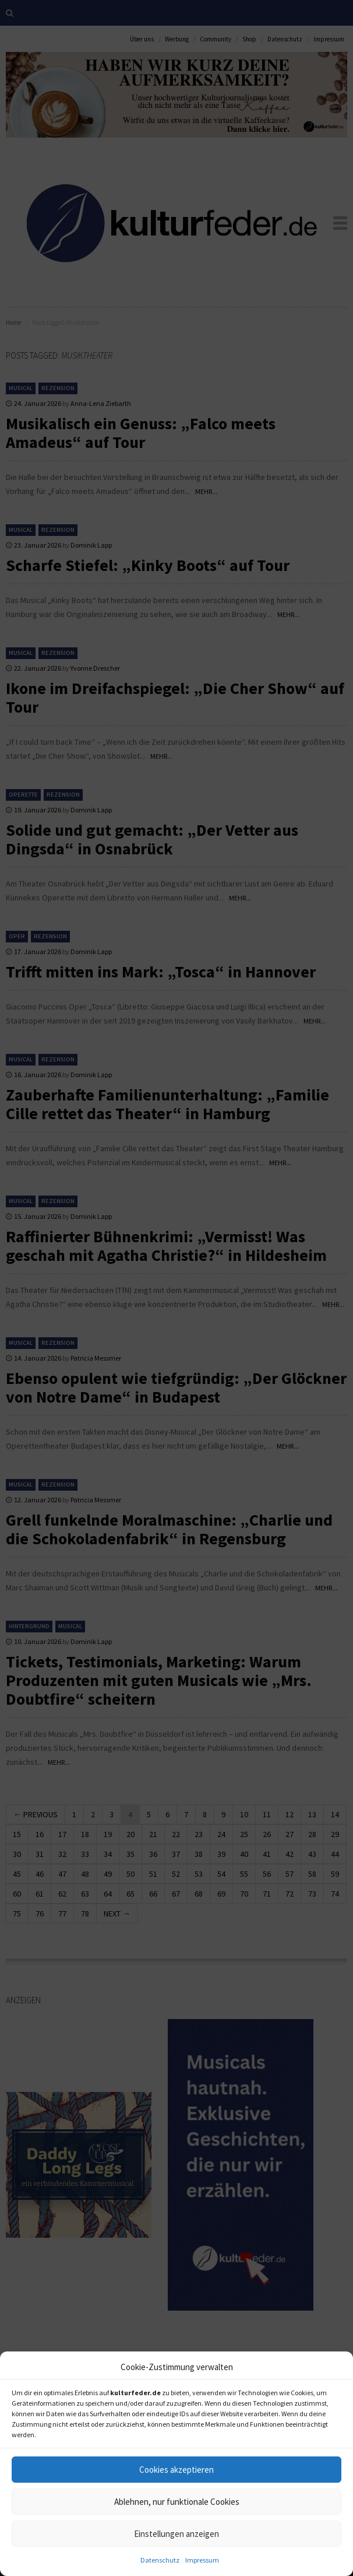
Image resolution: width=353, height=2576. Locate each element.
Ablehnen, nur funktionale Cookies (176, 2501)
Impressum (202, 2560)
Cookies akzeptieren (176, 2469)
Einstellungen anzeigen (176, 2533)
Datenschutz (159, 2560)
